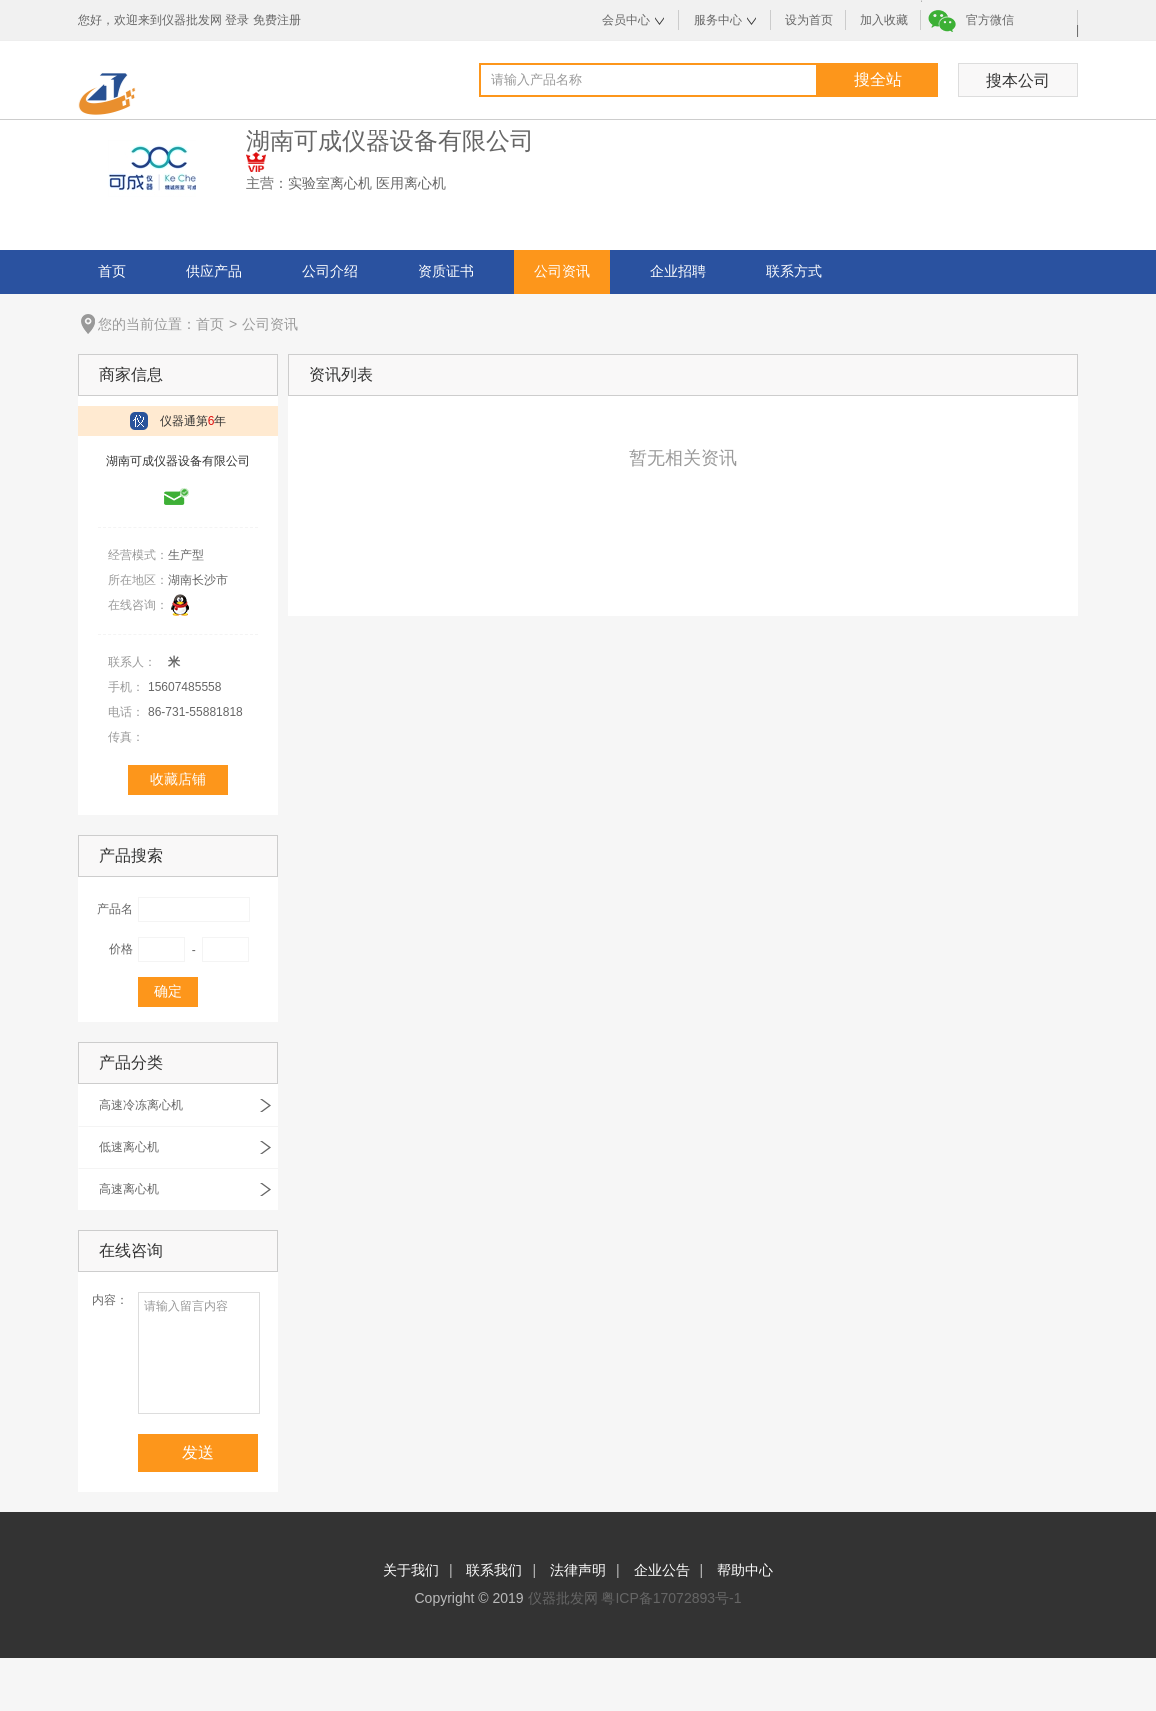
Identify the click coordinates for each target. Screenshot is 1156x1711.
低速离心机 (129, 1147)
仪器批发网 (563, 1598)
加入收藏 (884, 20)
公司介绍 (330, 271)
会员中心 (626, 20)
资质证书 (446, 271)
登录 (237, 20)
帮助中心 (745, 1570)
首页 (112, 271)
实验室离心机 (330, 183)
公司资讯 (562, 271)
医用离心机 (411, 183)
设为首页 (809, 20)
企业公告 (662, 1570)
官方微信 (990, 20)
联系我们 (494, 1570)
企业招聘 (678, 271)
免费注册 (277, 20)
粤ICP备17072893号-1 (671, 1598)
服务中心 (718, 20)
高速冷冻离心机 (141, 1105)
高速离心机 (129, 1189)
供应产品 (214, 271)
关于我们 (411, 1570)
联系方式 (794, 271)
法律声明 (578, 1570)
